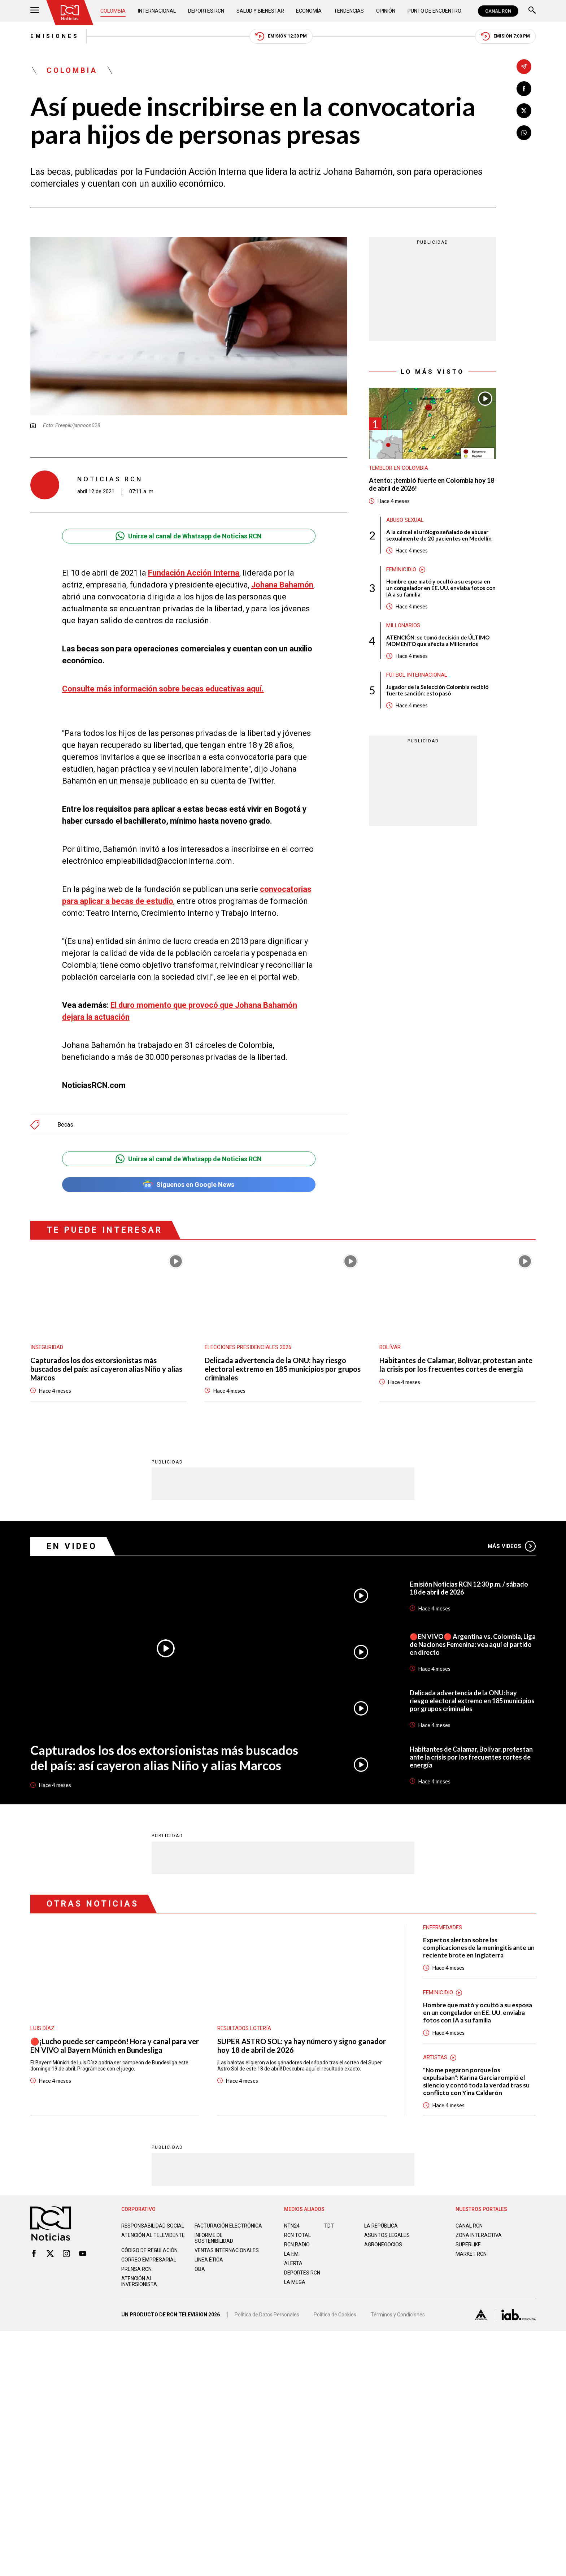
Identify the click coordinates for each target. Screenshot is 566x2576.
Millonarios (403, 625)
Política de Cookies (335, 2314)
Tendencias (349, 11)
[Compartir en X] (524, 110)
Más (512, 1545)
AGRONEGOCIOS (383, 2244)
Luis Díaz (42, 2028)
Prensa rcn (136, 2269)
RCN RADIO (297, 2244)
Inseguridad (46, 1347)
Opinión (385, 11)
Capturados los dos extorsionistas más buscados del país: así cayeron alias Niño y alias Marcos (106, 1369)
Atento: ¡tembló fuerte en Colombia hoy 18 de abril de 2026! (431, 484)
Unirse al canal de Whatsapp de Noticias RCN (189, 536)
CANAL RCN (498, 11)
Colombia (113, 11)
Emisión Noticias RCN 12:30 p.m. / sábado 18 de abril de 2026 (469, 1588)
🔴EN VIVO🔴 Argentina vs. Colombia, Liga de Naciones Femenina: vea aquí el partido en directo (473, 1644)
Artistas (435, 2057)
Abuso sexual (405, 520)
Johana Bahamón (282, 584)
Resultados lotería (244, 2028)
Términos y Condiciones (398, 2314)
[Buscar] (532, 11)
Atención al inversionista (139, 2281)
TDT (329, 2225)
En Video (72, 1546)
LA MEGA (294, 2282)
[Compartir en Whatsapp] (524, 132)
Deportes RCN (206, 11)
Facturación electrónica (228, 2225)
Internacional (157, 11)
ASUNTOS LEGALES (387, 2235)
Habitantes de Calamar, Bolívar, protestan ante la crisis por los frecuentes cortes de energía (455, 1364)
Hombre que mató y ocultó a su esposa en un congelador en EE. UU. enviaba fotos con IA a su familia (441, 588)
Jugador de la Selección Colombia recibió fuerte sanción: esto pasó (437, 690)
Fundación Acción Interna (193, 572)
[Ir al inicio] (70, 12)
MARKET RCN (471, 2253)
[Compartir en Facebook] (524, 88)
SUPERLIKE (468, 2244)
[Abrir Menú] (34, 11)
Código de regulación (149, 2250)
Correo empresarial (148, 2259)
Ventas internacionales (227, 2250)
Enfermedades (442, 1927)
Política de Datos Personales (267, 2314)
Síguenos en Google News (188, 1184)
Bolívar (390, 1347)
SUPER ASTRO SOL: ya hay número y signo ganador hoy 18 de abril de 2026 (301, 2045)
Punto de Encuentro (434, 11)
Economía (309, 11)
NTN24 (292, 2225)
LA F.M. (292, 2253)
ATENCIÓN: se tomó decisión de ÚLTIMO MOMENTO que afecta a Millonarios (437, 640)
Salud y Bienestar (260, 11)
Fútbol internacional (416, 675)
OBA (200, 2269)
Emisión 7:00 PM (505, 36)
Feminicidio (401, 569)
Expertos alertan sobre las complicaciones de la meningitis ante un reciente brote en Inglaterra (479, 1947)
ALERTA (293, 2263)
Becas (65, 1125)
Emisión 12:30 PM (281, 36)
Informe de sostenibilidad (214, 2237)
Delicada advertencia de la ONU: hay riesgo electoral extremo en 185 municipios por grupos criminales (283, 1369)
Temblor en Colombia (398, 468)
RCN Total (297, 2235)
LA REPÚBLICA (381, 2225)
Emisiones (54, 36)
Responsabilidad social (152, 2225)
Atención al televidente (153, 2235)
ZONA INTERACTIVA (479, 2235)
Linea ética (209, 2259)
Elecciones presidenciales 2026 (248, 1347)
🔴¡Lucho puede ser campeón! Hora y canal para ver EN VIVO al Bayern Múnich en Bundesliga (114, 2045)
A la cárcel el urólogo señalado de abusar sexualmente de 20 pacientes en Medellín (439, 535)
